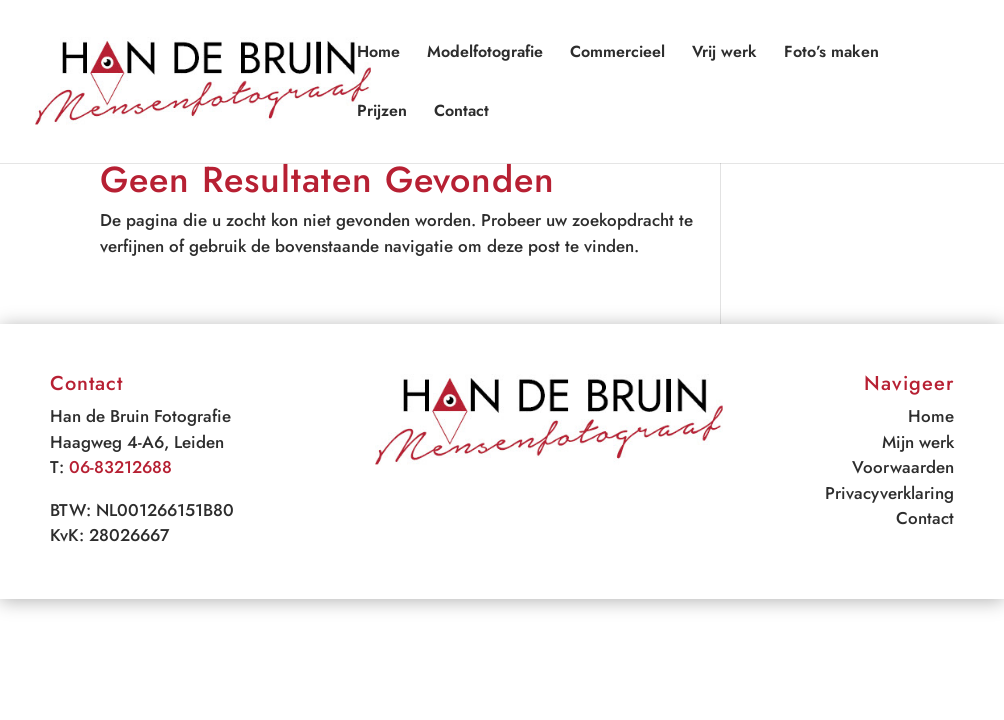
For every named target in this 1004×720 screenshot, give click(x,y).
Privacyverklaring (889, 493)
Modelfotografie (485, 54)
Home (378, 54)
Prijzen (382, 113)
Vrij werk (724, 54)
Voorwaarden (903, 467)
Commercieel (617, 54)
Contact (461, 113)
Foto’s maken (831, 54)
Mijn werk (918, 442)
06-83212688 (120, 467)
